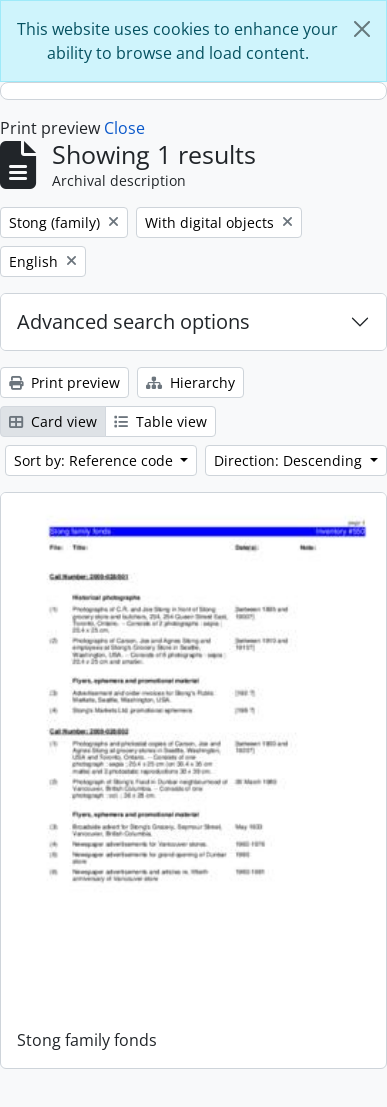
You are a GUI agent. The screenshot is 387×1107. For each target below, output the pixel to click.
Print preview (64, 382)
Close (124, 128)
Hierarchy (190, 382)
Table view (160, 421)
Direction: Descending (290, 460)
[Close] (362, 29)
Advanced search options (133, 321)
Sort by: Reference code (95, 460)
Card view (53, 421)
